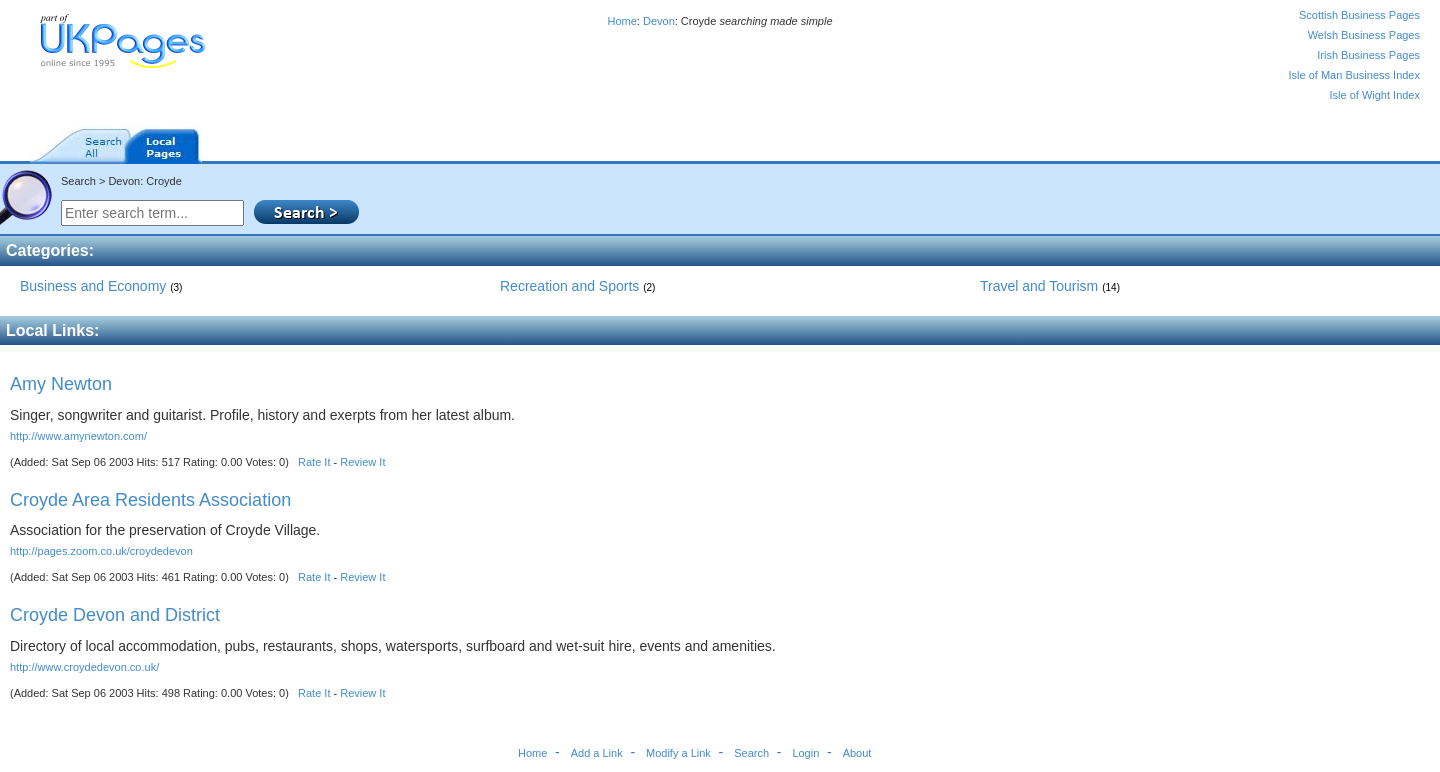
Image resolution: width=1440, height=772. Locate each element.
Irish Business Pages (1368, 55)
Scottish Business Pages (1359, 15)
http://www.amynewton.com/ (78, 436)
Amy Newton (61, 384)
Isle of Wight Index (1375, 95)
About (857, 753)
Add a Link (597, 753)
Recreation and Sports (577, 286)
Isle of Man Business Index (1354, 75)
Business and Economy (101, 286)
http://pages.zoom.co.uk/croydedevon (101, 551)
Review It (362, 462)
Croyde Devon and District (115, 615)
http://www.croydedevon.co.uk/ (84, 667)
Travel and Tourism (1050, 286)
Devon (659, 21)
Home (621, 21)
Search (751, 753)
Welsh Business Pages (1364, 35)
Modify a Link (678, 753)
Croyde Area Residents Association (150, 500)
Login (805, 753)
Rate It (314, 462)
